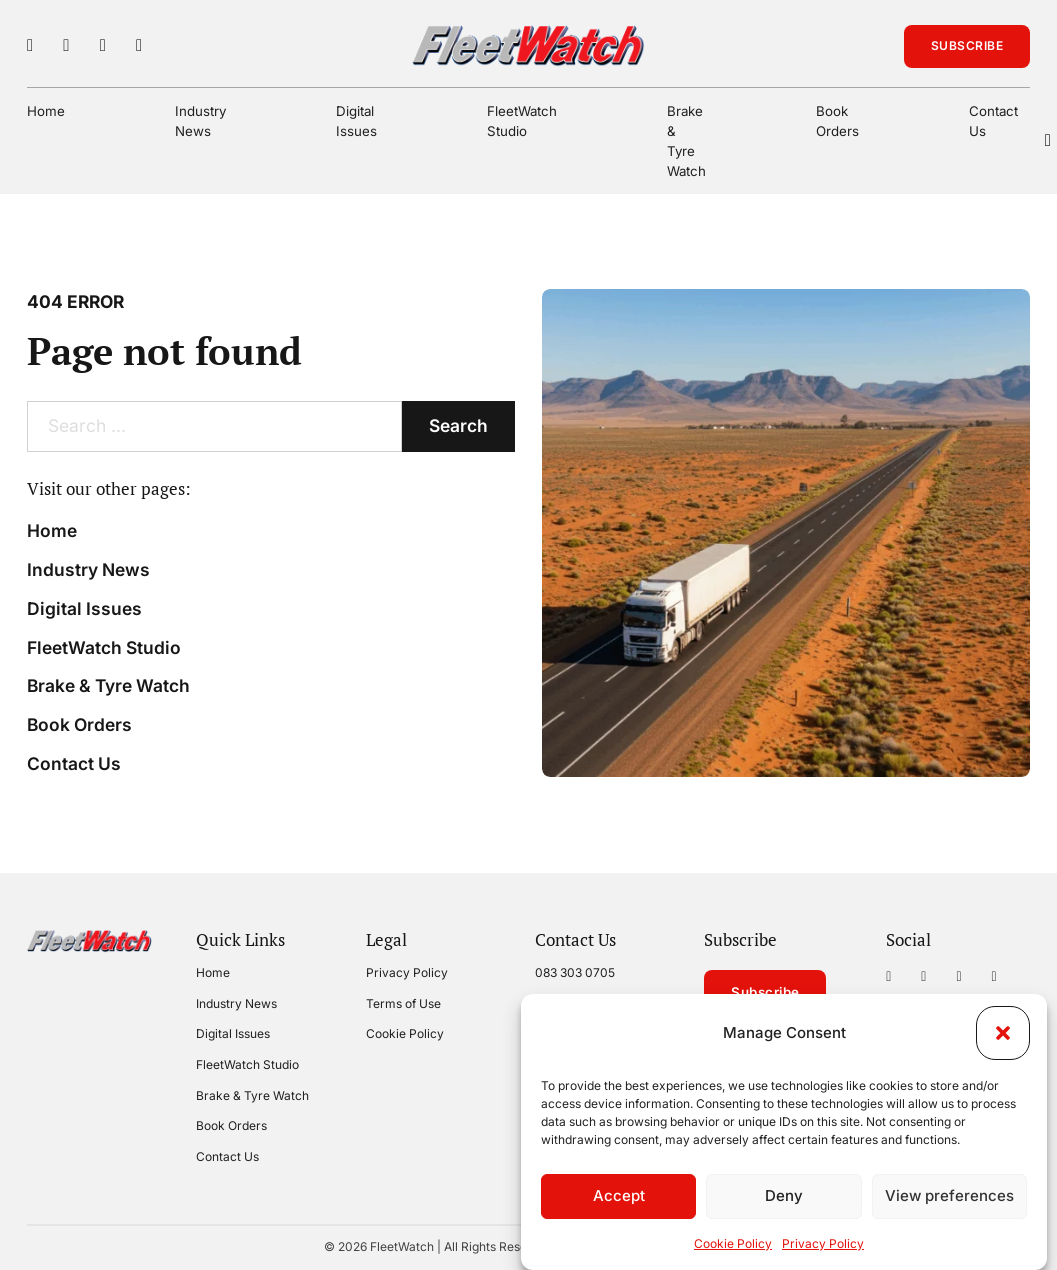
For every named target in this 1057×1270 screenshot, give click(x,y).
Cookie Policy (733, 1243)
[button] (1003, 1033)
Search (458, 425)
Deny (784, 1195)
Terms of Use (403, 1003)
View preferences (949, 1195)
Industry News (200, 121)
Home (46, 111)
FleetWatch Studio (522, 121)
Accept (619, 1195)
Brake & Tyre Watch (686, 141)
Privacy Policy (823, 1243)
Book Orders (837, 121)
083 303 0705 (575, 972)
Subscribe (967, 45)
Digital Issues (356, 121)
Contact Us (993, 121)
